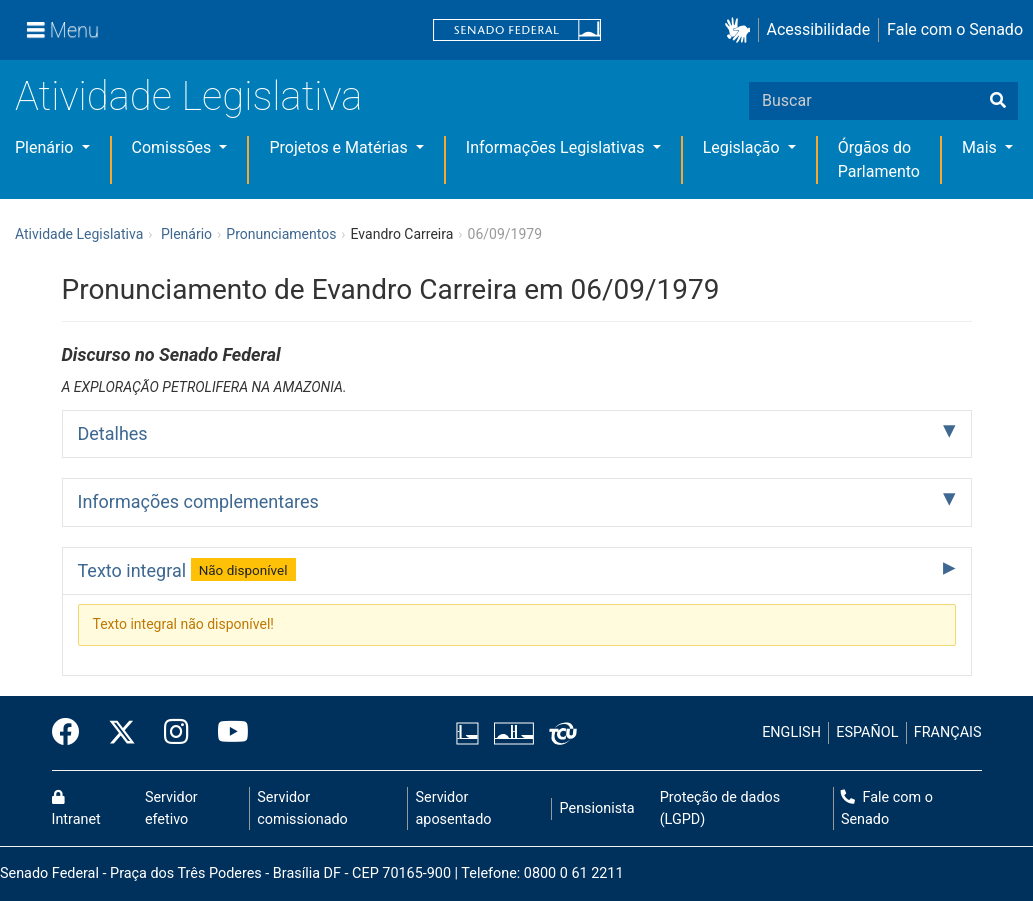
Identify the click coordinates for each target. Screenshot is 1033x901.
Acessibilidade (819, 29)
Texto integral (187, 569)
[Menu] (63, 30)
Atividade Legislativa (188, 96)
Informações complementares (198, 501)
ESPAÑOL (867, 732)
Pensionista (597, 808)
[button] (741, 30)
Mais (981, 147)
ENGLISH (791, 732)
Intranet (76, 809)
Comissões (174, 147)
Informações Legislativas (557, 147)
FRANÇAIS (948, 732)
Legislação (743, 147)
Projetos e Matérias (340, 147)
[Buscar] (998, 101)
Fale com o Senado (955, 29)
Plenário (46, 147)
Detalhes (113, 433)
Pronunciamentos (281, 234)
